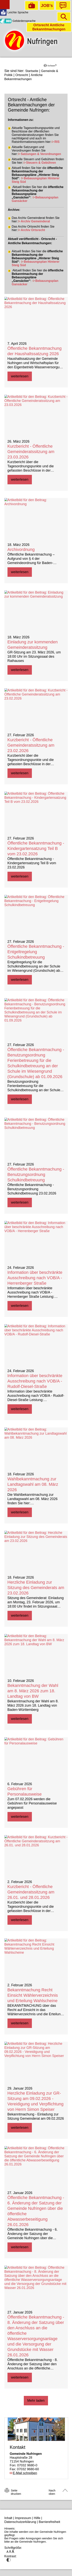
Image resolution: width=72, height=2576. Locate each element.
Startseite (31, 71)
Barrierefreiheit (49, 2522)
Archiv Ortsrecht (33, 230)
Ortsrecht (21, 75)
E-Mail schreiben (25, 2473)
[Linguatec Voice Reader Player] (56, 67)
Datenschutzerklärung (20, 2522)
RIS (57, 141)
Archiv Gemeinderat (35, 221)
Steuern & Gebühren (41, 162)
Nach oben (52, 2491)
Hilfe (37, 2518)
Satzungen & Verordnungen (41, 154)
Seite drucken (16, 2491)
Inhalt (8, 2518)
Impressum (23, 2518)
